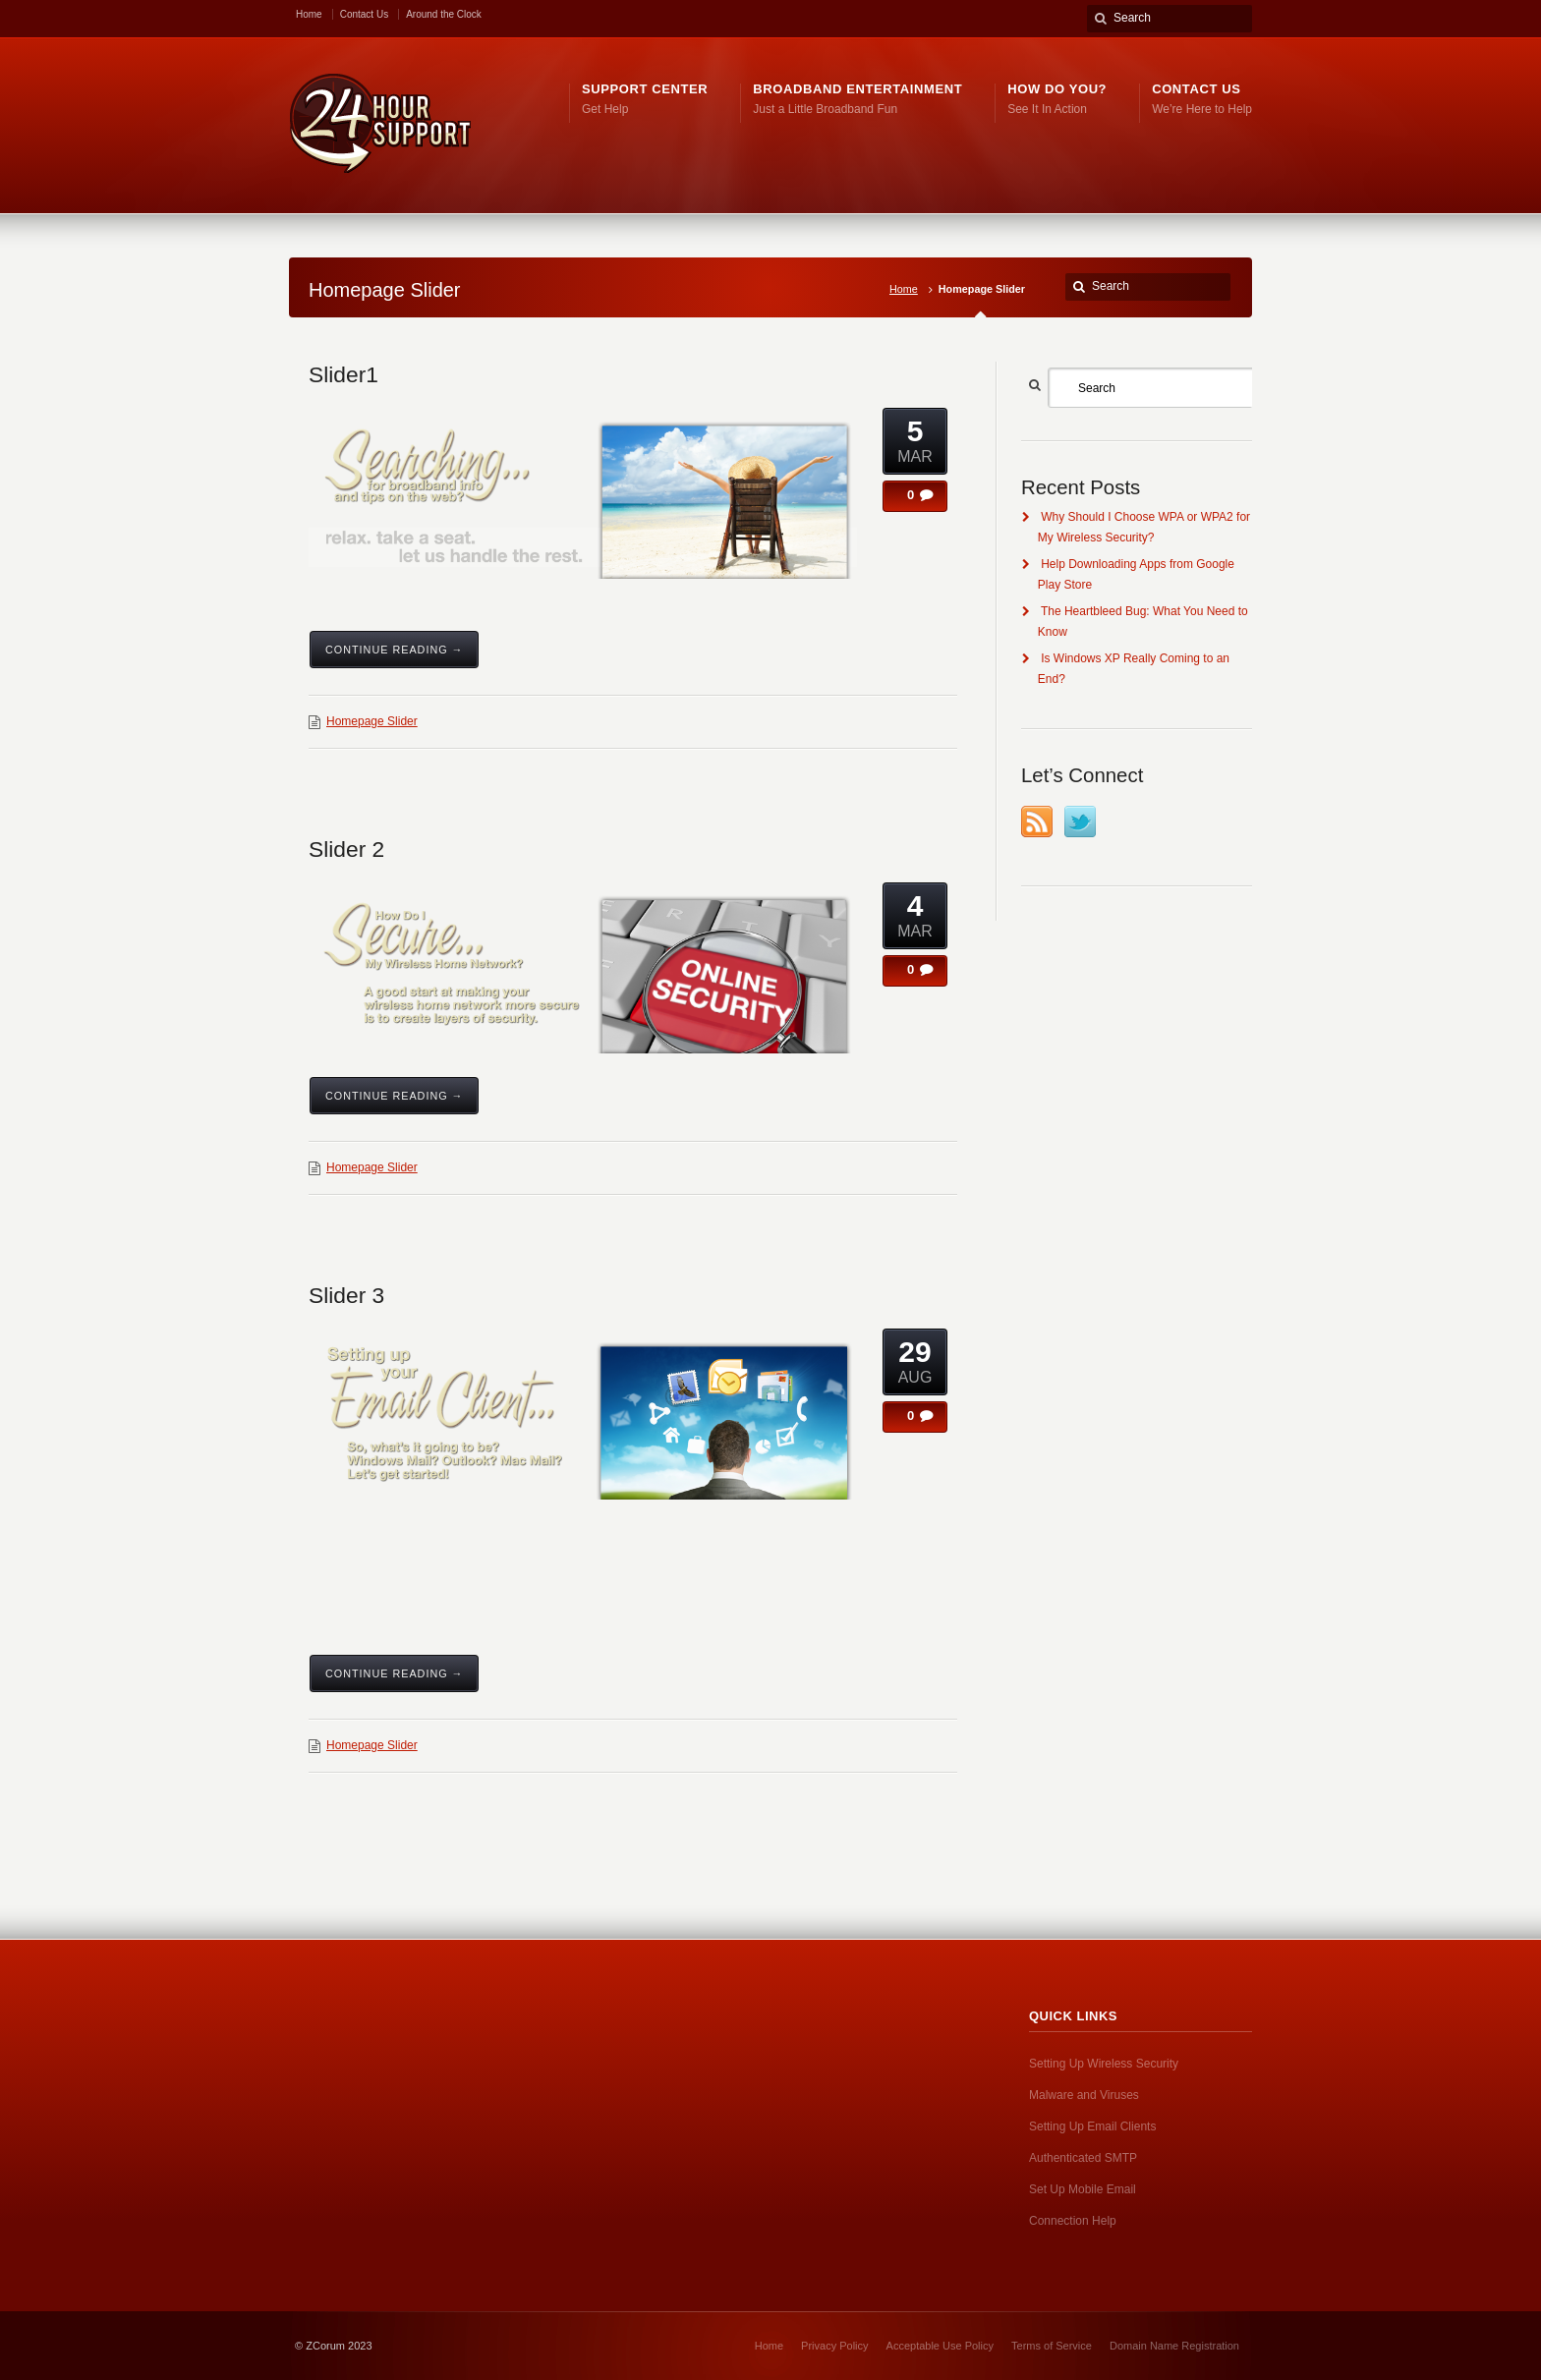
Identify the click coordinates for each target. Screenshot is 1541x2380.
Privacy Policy (834, 2346)
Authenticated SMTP (1083, 2158)
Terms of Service (1051, 2346)
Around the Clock (444, 14)
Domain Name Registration (1174, 2346)
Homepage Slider (372, 721)
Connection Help (1072, 2221)
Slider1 (343, 374)
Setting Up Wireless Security (1103, 2063)
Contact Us (364, 14)
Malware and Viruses (1084, 2095)
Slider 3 (346, 1295)
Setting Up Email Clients (1092, 2126)
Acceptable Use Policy (940, 2346)
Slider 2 (346, 849)
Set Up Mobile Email (1082, 2189)
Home (309, 14)
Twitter (1080, 821)
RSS (1037, 821)
